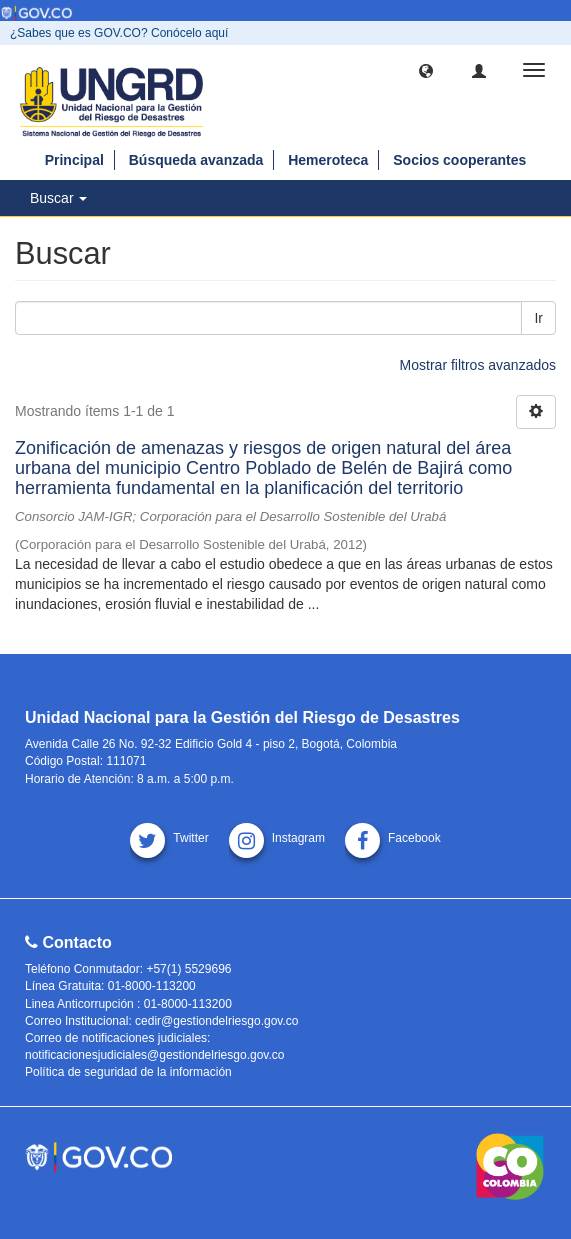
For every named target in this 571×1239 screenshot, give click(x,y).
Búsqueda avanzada (196, 160)
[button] (426, 70)
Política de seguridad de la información (128, 1072)
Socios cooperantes (459, 160)
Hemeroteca (328, 160)
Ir (538, 318)
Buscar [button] (58, 198)
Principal (74, 160)
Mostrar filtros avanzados (478, 365)
